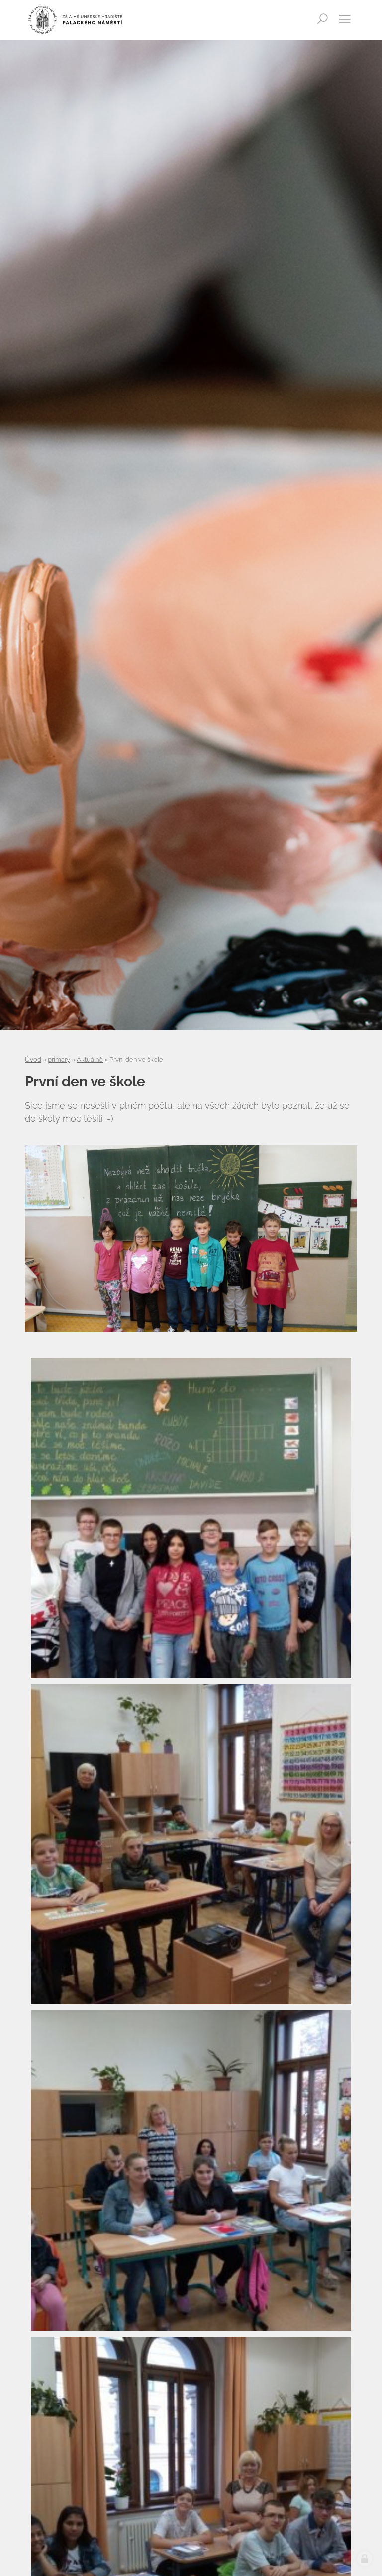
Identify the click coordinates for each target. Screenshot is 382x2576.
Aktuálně (90, 1059)
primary (59, 1059)
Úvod (33, 1059)
